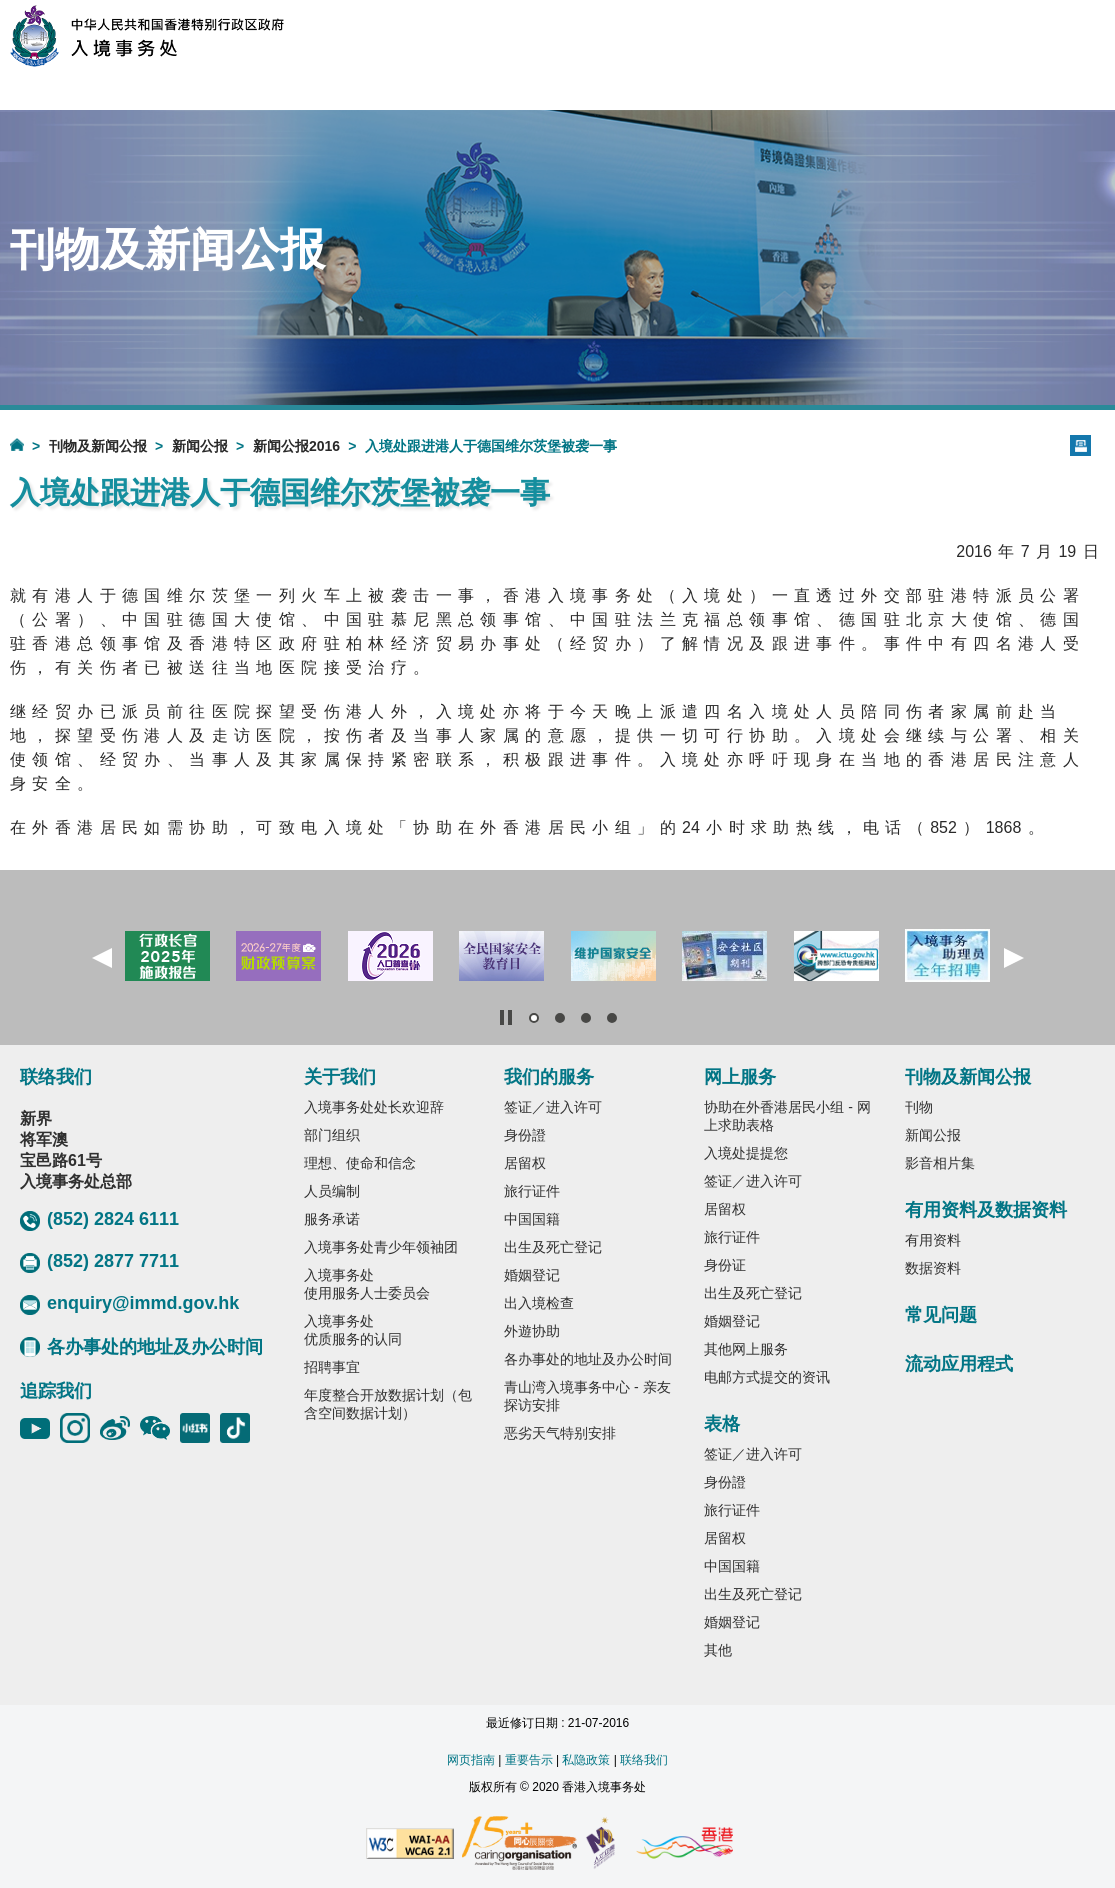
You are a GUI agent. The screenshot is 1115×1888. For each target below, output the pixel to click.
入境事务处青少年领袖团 (381, 1247)
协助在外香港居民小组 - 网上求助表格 (787, 1116)
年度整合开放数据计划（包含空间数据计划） (388, 1404)
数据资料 (933, 1268)
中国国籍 (532, 1219)
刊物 (919, 1107)
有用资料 (933, 1240)
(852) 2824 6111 (99, 1220)
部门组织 (332, 1135)
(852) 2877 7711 (99, 1262)
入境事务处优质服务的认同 (353, 1330)
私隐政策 (586, 1760)
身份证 (725, 1265)
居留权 (525, 1163)
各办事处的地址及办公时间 (141, 1347)
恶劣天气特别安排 (560, 1433)
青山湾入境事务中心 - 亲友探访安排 (587, 1396)
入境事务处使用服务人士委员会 (367, 1284)
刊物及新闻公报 (98, 446)
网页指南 (471, 1760)
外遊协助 (532, 1331)
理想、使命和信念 (360, 1163)
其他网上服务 (746, 1349)
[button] (102, 958)
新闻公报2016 (296, 446)
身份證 (525, 1135)
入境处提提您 (746, 1153)
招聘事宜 (332, 1367)
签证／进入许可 (553, 1107)
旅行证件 (532, 1191)
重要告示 (529, 1760)
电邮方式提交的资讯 (767, 1377)
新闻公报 (200, 446)
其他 (718, 1650)
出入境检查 (539, 1303)
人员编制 (332, 1191)
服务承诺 (332, 1219)
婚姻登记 (532, 1275)
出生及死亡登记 (553, 1247)
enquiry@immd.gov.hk (129, 1304)
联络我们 (644, 1760)
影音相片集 (940, 1163)
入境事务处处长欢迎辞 (374, 1107)
